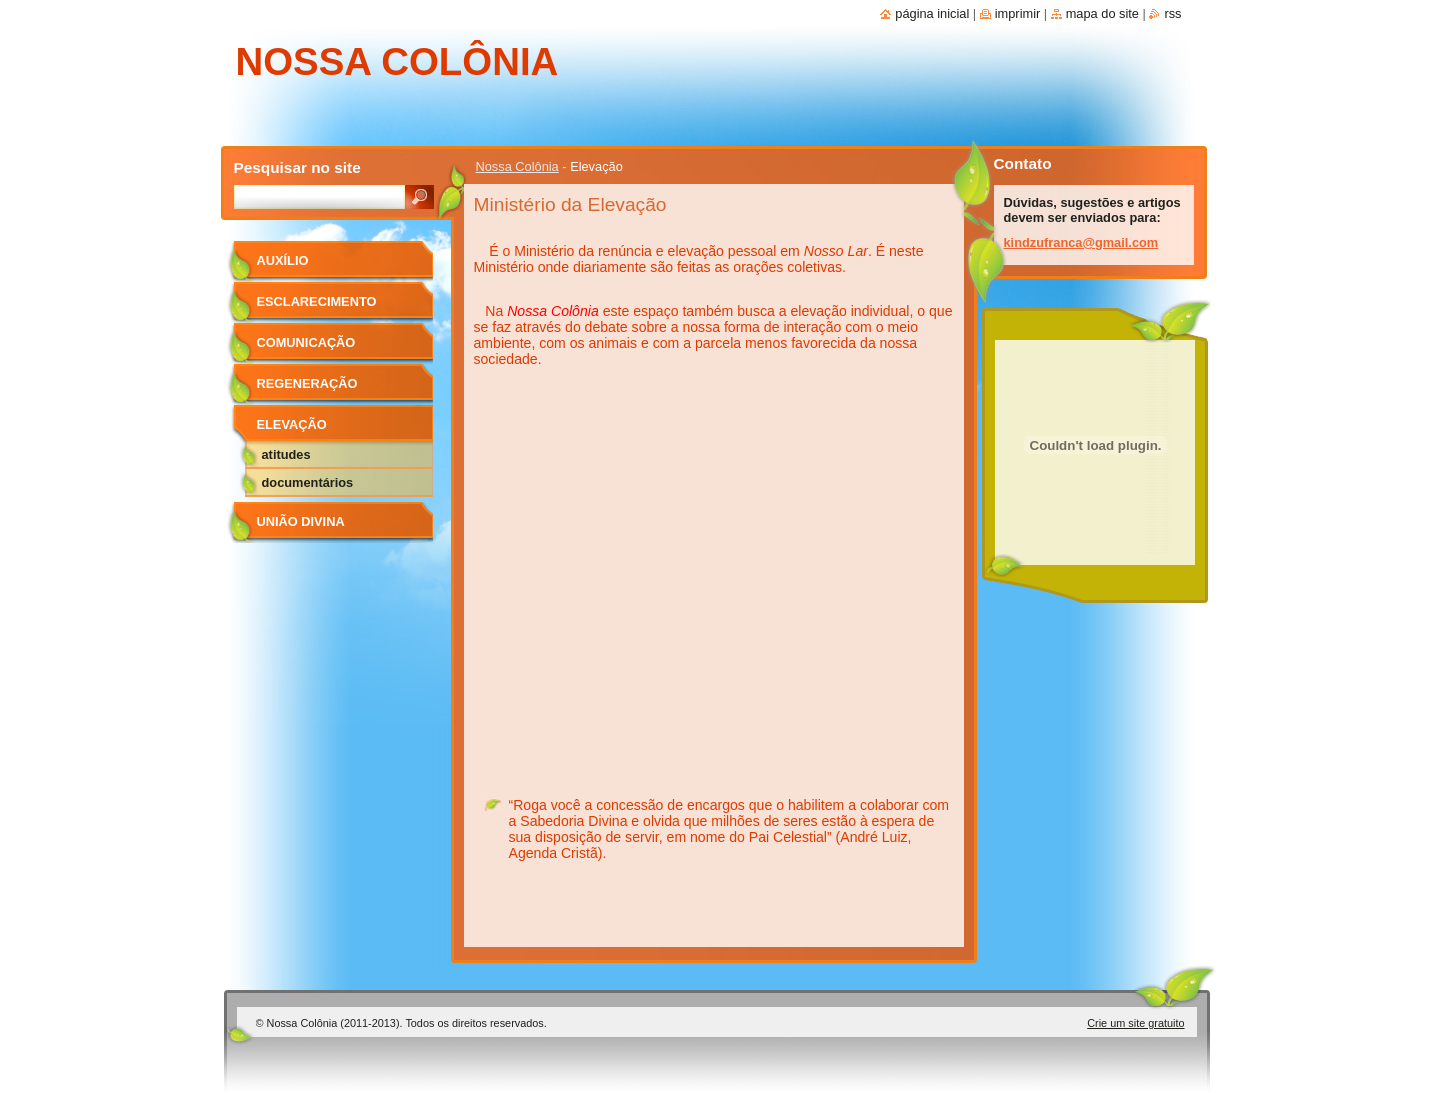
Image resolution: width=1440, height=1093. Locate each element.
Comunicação (306, 342)
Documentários (308, 482)
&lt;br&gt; (713, 568)
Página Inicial (932, 13)
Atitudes (286, 454)
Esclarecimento (317, 301)
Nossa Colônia (517, 166)
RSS (1172, 13)
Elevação (292, 424)
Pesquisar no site (297, 167)
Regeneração (307, 383)
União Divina (301, 521)
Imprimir (1018, 13)
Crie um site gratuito (1135, 1023)
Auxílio (283, 260)
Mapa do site (1102, 13)
